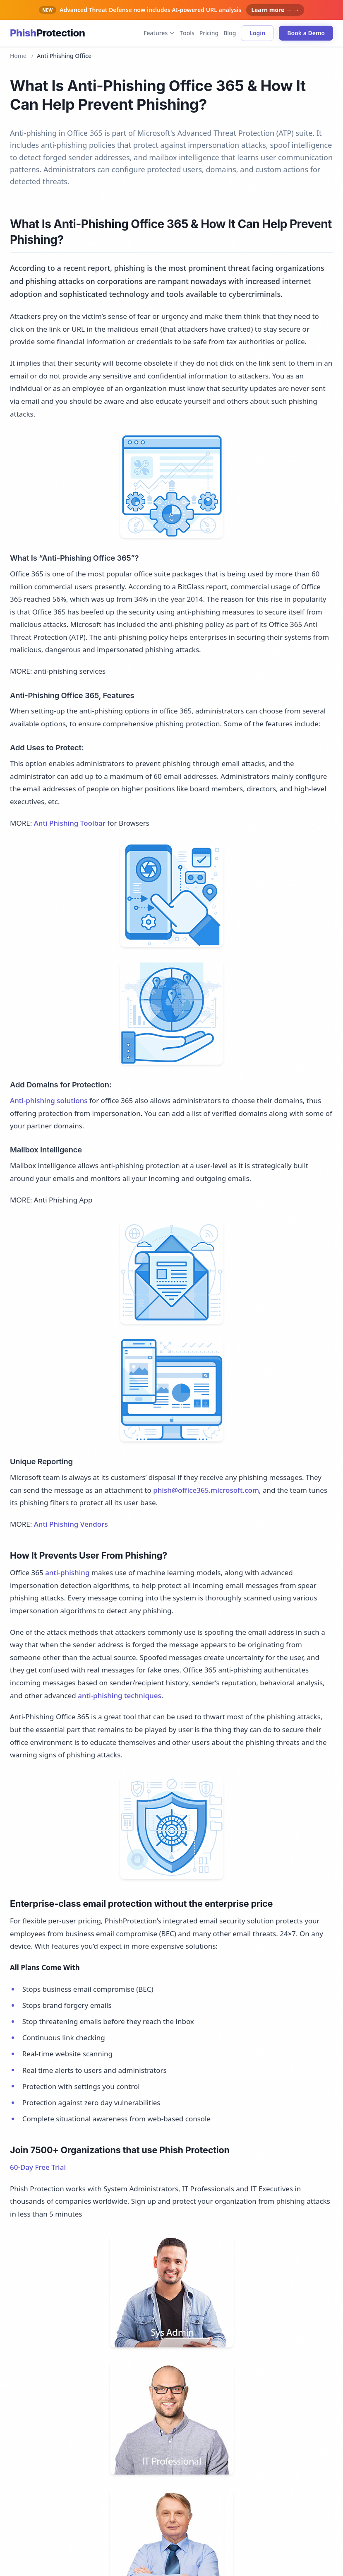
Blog (229, 33)
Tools (187, 33)
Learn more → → (275, 10)
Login (257, 33)
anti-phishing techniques (119, 1695)
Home (18, 56)
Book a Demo (306, 33)
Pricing (208, 33)
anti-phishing (67, 1572)
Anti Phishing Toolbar (70, 823)
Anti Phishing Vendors (71, 1524)
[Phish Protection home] (47, 33)
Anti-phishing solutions (49, 1100)
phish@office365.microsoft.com (206, 1490)
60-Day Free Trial (38, 2167)
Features (159, 33)
